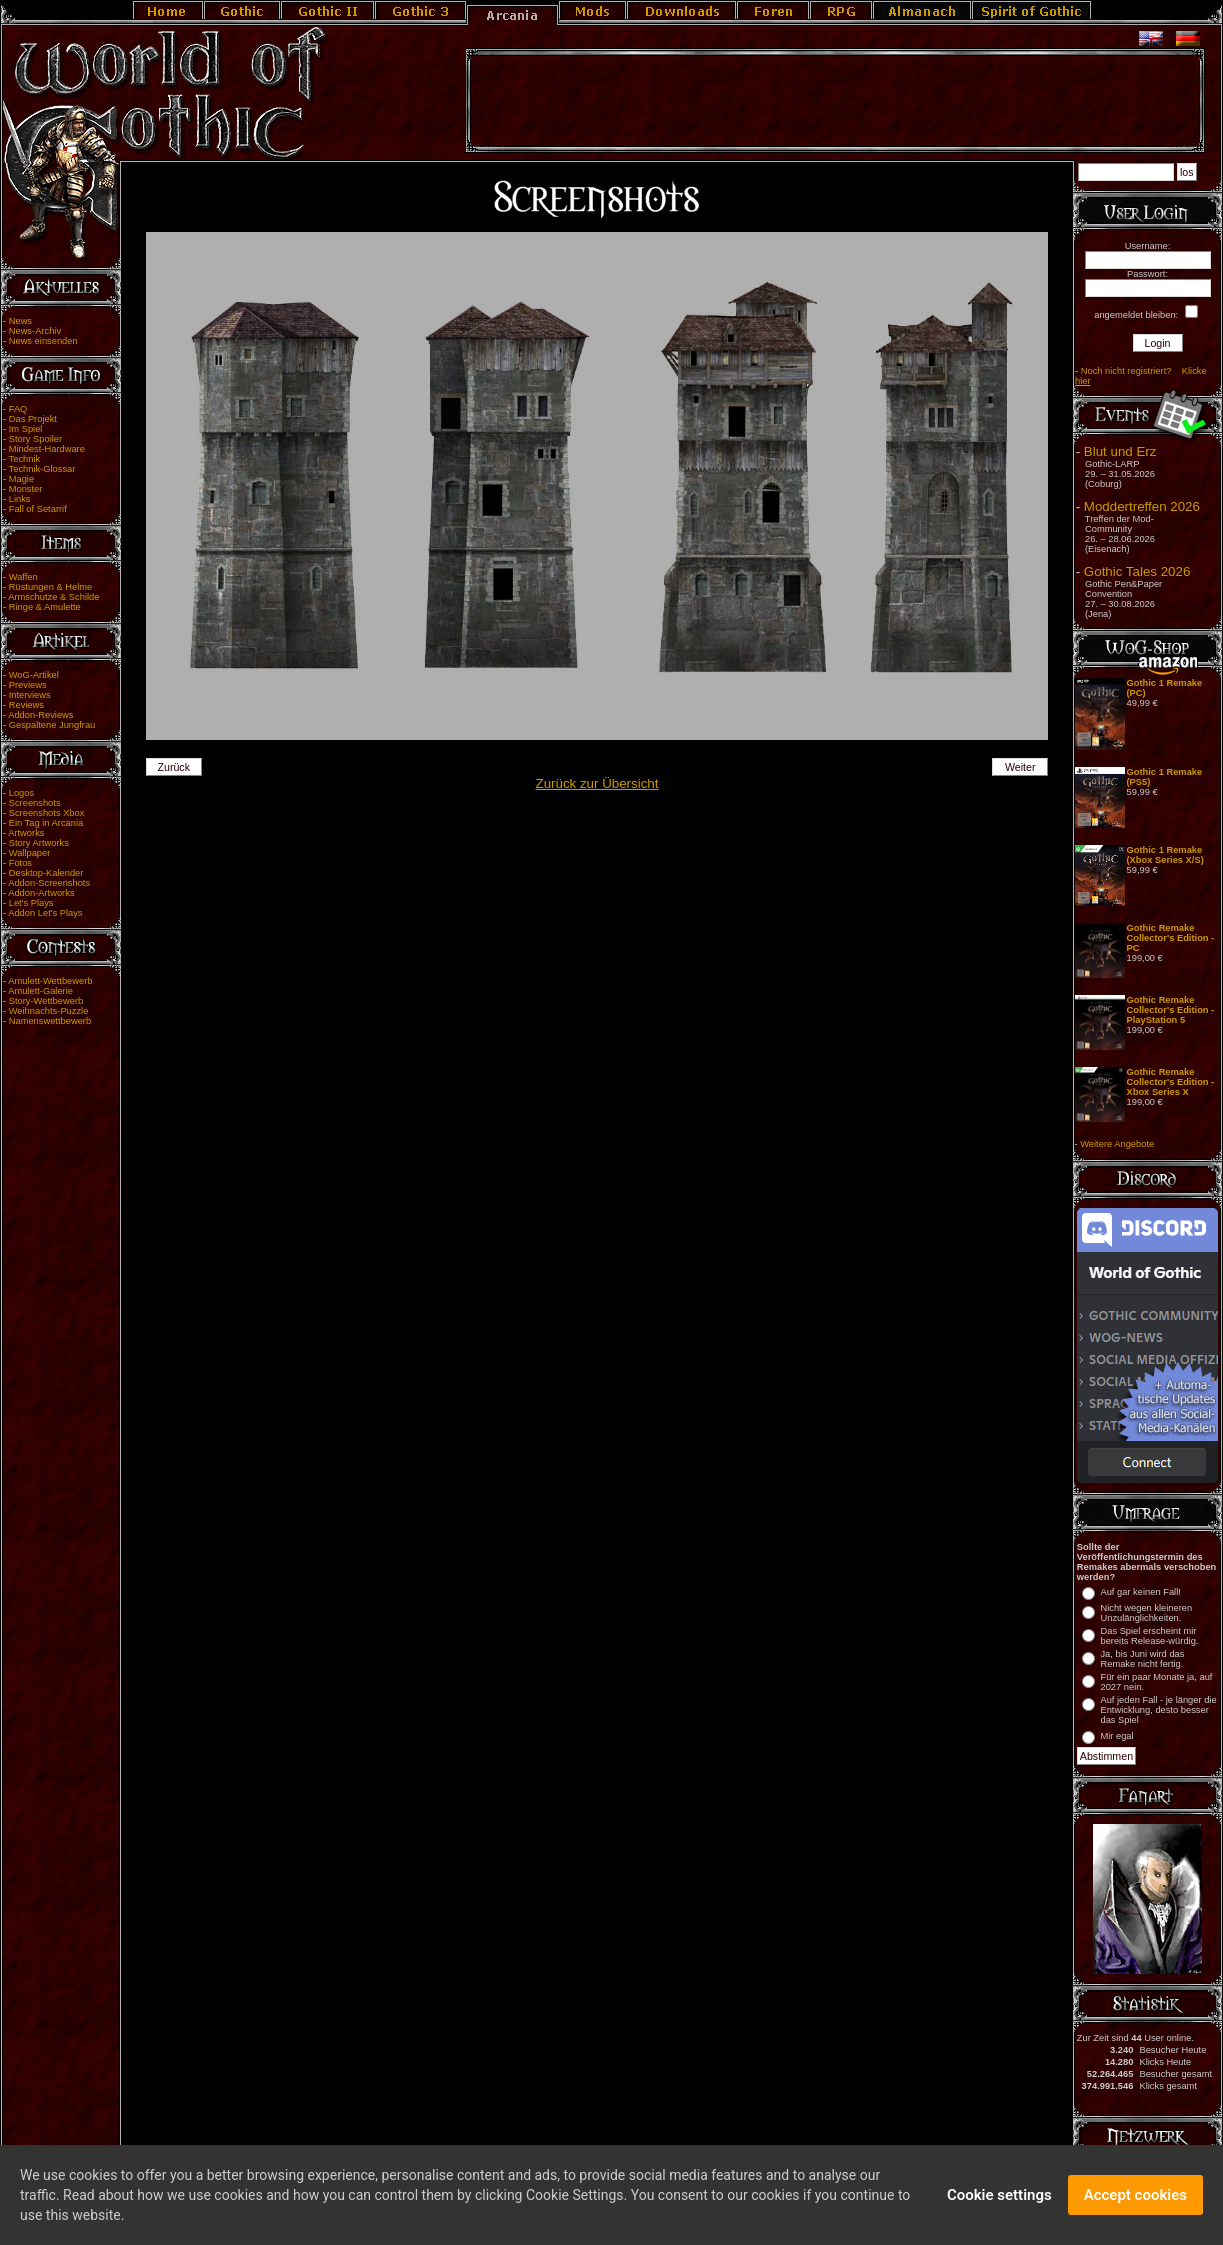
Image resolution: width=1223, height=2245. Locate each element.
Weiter (1020, 767)
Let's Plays (31, 903)
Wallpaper (30, 853)
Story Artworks (39, 843)
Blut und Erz (1120, 451)
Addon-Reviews (40, 715)
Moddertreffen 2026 (1142, 506)
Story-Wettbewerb (46, 1001)
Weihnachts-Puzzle (49, 1011)
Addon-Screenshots (49, 883)
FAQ (18, 409)
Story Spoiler (35, 439)
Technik (25, 459)
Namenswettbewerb (50, 1021)
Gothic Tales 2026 (1137, 571)
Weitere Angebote (1117, 1144)
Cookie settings (999, 2198)
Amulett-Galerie (40, 991)
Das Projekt (33, 419)
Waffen (23, 577)
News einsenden (43, 341)
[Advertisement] (835, 101)
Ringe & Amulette (45, 607)
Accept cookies (1135, 2198)
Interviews (30, 695)
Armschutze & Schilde (53, 597)
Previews (28, 685)
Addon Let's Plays (45, 913)
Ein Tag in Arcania (46, 823)
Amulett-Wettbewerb (50, 981)
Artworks (26, 833)
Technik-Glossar (42, 469)
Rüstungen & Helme (50, 587)
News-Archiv (35, 331)
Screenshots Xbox (47, 813)
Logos (21, 793)
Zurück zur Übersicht (597, 783)
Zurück (173, 767)
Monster (26, 489)
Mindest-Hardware (47, 449)
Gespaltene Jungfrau (52, 725)
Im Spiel (26, 429)
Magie (21, 479)
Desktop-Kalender (46, 873)
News (20, 321)
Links (20, 499)
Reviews (26, 705)
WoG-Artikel (34, 675)
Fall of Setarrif (38, 509)
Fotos (20, 863)
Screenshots (35, 803)
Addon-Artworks (41, 893)
